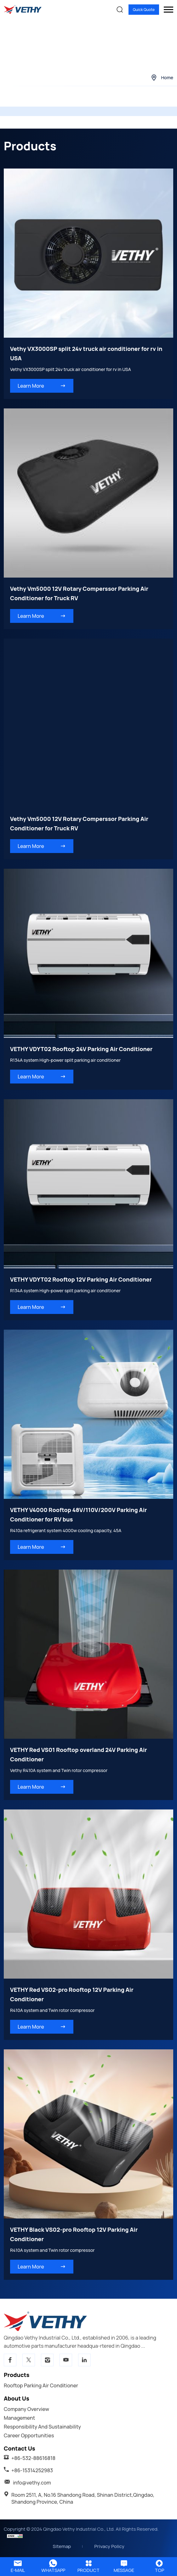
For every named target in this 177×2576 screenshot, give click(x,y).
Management (19, 2417)
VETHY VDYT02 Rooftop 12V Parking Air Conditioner (81, 1279)
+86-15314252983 (32, 2470)
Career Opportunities (29, 2435)
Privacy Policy (109, 2546)
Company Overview (26, 2409)
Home (167, 77)
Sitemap (62, 2546)
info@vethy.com (32, 2482)
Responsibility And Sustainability (42, 2426)
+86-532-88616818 (33, 2458)
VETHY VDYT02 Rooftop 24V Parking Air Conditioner (81, 1049)
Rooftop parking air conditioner (41, 2385)
